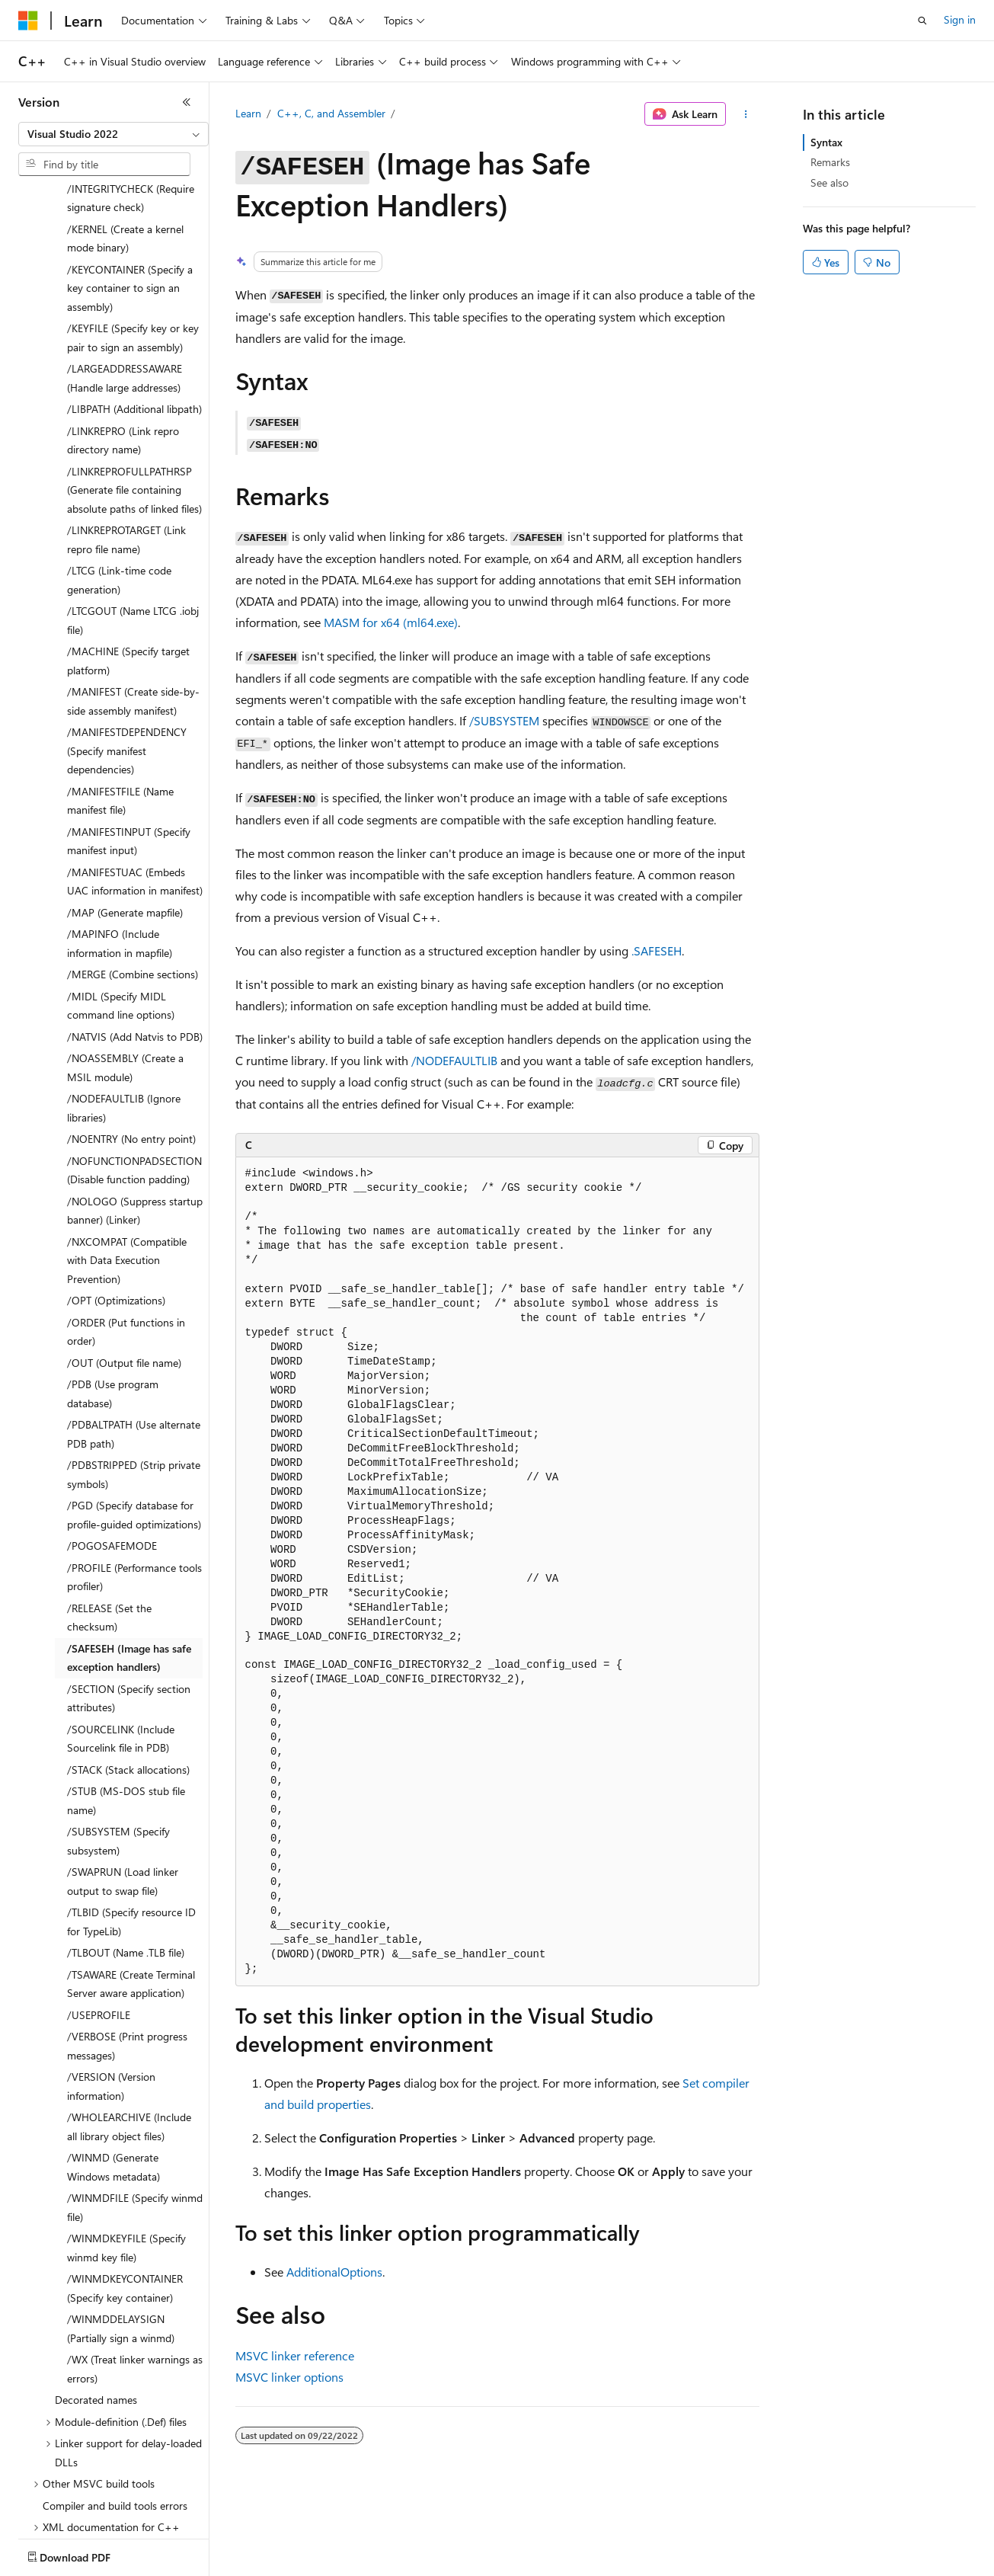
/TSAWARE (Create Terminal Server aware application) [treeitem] (131, 1895)
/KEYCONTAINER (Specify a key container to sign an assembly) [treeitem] (130, 199)
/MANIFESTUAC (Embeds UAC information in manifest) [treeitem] (135, 792)
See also (829, 182)
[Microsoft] (28, 20)
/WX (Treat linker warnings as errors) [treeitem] (135, 2279)
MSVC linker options (289, 2377)
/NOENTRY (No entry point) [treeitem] (131, 1049)
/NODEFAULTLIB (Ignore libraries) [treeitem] (124, 1018)
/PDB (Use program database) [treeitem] (112, 1304)
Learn (248, 113)
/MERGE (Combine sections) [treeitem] (132, 885)
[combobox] (113, 134)
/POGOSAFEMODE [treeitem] (112, 1456)
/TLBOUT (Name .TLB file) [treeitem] (125, 1863)
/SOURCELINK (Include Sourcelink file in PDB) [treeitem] (120, 1649)
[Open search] (922, 20)
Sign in (960, 19)
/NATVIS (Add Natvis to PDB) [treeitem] (135, 947)
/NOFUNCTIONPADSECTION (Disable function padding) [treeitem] (134, 1081)
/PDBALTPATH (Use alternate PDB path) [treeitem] (133, 1345)
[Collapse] (187, 102)
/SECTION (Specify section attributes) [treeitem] (128, 1609)
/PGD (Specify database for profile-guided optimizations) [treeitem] (134, 1425)
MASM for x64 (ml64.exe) (391, 622)
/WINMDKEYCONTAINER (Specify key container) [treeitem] (125, 2199)
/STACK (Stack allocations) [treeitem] (128, 1680)
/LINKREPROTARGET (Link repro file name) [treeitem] (126, 450)
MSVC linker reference (294, 2355)
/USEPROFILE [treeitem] (98, 1925)
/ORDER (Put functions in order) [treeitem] (126, 1242)
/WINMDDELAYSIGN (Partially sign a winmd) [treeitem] (120, 2239)
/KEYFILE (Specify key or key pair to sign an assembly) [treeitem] (133, 248)
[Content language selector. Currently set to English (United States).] (88, 2554)
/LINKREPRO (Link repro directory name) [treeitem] (123, 351)
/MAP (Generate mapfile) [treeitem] (125, 823)
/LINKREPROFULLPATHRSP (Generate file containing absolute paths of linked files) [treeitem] (134, 401)
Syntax (826, 142)
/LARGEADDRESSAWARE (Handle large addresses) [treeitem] (124, 289)
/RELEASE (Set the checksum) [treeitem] (109, 1528)
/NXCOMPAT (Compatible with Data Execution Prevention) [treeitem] (127, 1171)
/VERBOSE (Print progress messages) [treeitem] (127, 1956)
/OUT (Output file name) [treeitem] (124, 1273)
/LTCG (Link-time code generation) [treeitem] (119, 490)
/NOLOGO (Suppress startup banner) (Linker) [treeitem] (135, 1121)
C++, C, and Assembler (331, 113)
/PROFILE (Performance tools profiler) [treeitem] (134, 1488)
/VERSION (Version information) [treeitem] (111, 1997)
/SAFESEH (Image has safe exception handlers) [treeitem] (129, 1569)
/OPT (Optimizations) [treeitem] (116, 1211)
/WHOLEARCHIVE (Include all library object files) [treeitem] (129, 2037)
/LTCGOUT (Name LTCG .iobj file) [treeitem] (133, 531)
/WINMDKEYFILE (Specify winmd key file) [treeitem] (126, 2158)
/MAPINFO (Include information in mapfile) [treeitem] (119, 854)
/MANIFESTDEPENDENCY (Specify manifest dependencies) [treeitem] (127, 661)
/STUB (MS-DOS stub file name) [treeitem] (126, 1711)
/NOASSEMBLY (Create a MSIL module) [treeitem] (125, 978)
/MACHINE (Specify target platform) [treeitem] (128, 571)
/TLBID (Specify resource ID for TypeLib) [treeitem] (131, 1832)
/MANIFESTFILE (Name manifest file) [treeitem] (120, 711)
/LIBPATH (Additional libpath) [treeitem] (134, 319)
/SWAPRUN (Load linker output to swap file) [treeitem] (122, 1792)
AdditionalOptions (334, 2272)
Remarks (830, 162)
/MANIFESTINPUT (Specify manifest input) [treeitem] (128, 752)
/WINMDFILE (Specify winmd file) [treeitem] (135, 2118)
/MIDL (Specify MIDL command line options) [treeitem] (120, 916)
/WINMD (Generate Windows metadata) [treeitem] (113, 2077)
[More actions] (745, 114)
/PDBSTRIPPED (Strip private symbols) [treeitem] (133, 1385)
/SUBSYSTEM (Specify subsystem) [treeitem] (118, 1751)
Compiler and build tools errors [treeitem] (115, 2416)
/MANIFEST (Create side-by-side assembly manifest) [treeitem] (133, 612)
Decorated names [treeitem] (96, 2310)
